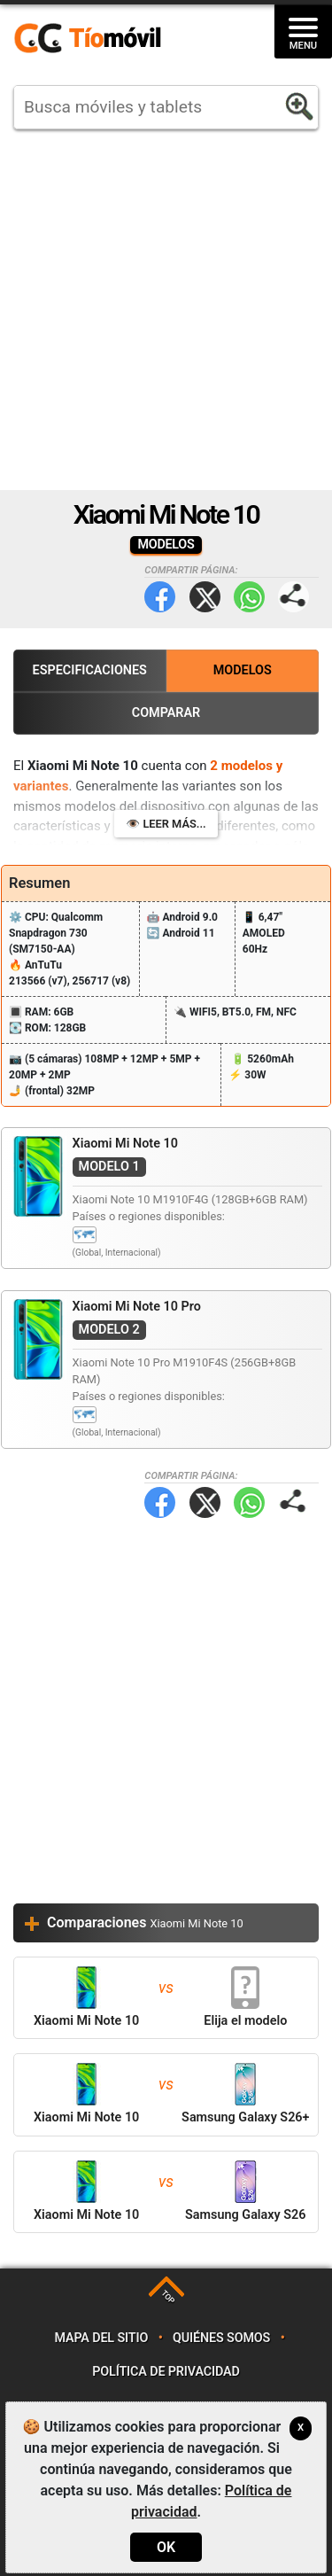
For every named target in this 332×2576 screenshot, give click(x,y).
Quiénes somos (221, 2338)
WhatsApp (249, 596)
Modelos (242, 670)
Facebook (159, 596)
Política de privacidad (166, 2371)
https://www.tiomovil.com (113, 39)
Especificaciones (90, 670)
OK (166, 2547)
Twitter (204, 596)
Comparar (166, 712)
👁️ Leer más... (165, 823)
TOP (167, 2297)
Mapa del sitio (101, 2338)
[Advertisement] (166, 310)
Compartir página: (293, 596)
